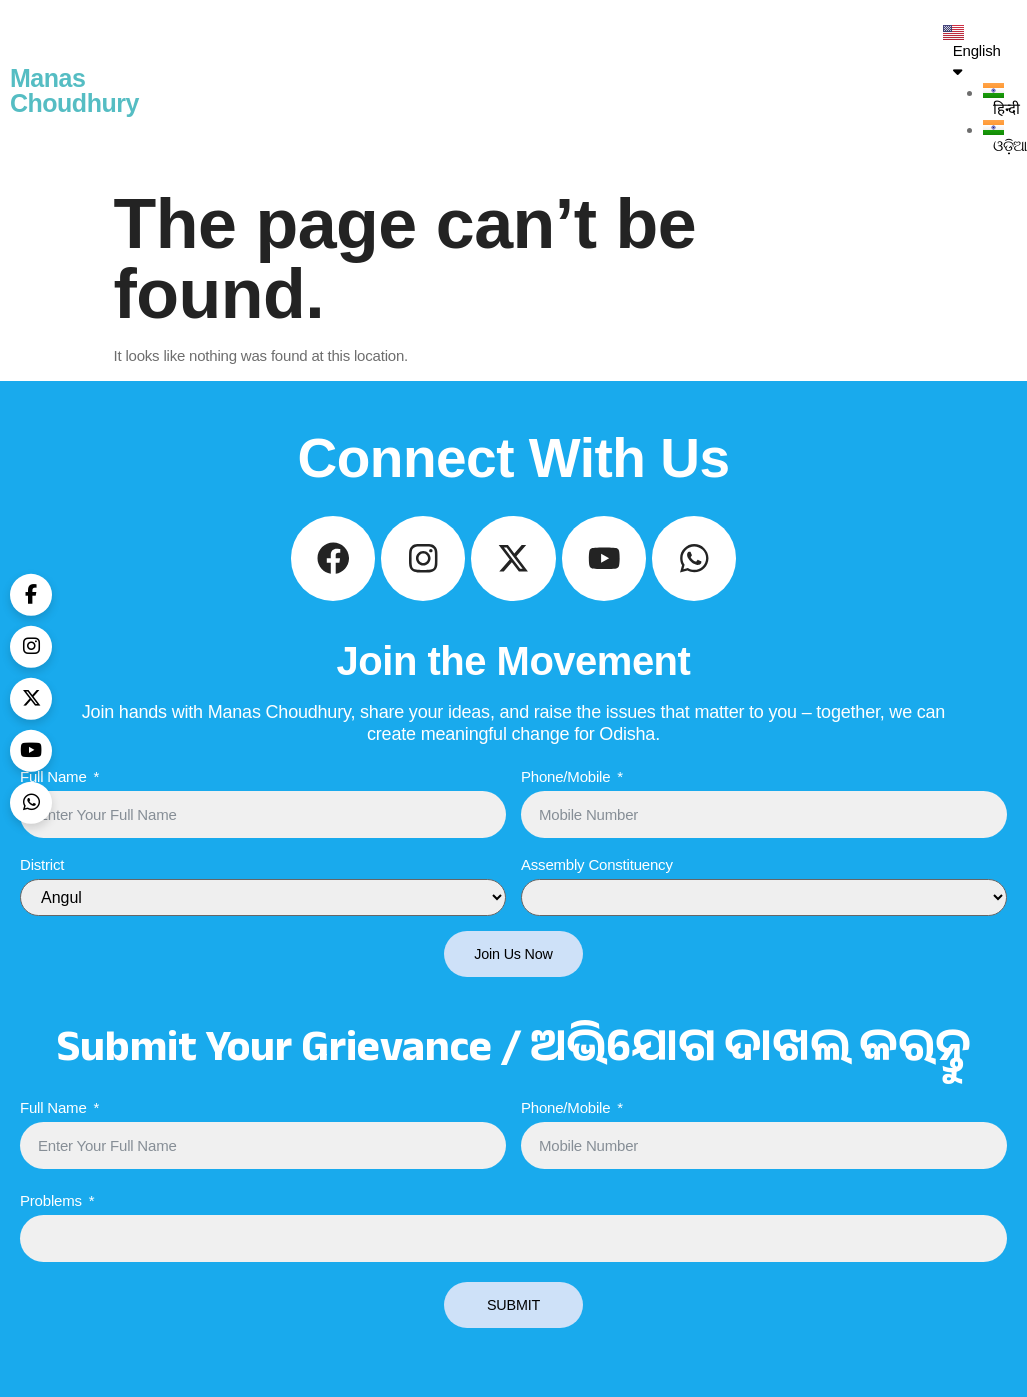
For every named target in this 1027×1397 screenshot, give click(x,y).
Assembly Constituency (597, 878)
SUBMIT (513, 1320)
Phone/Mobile (565, 790)
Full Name (53, 790)
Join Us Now (514, 968)
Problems (51, 1215)
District (42, 878)
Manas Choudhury (74, 90)
